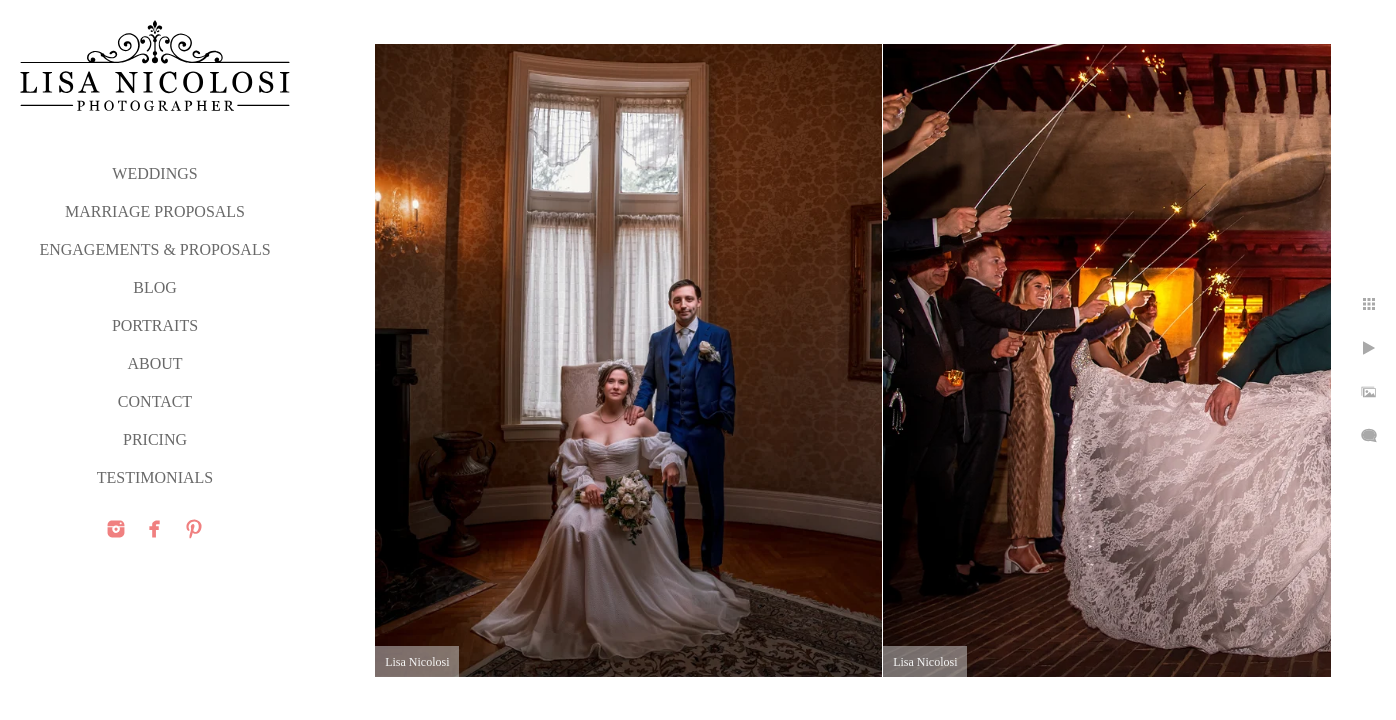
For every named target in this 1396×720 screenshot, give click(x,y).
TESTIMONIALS (155, 477)
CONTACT (155, 401)
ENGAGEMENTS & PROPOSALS (154, 249)
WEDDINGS (154, 173)
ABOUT (154, 363)
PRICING (155, 439)
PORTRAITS (155, 325)
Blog (155, 287)
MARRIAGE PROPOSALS (155, 211)
